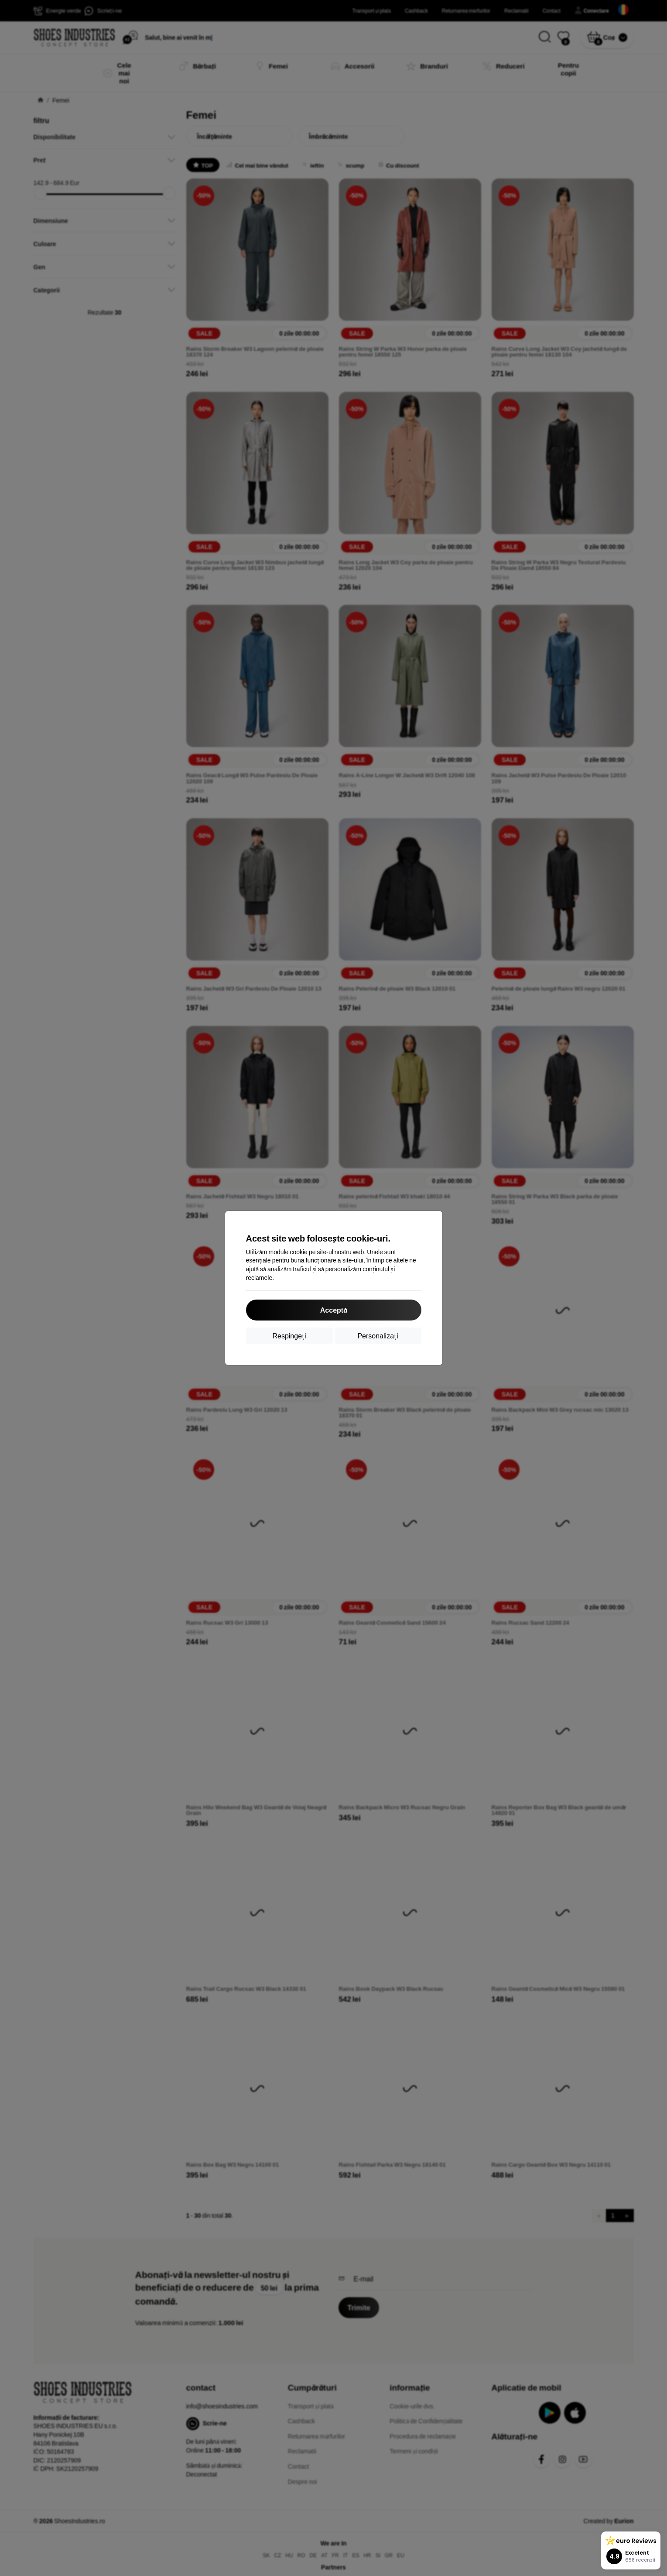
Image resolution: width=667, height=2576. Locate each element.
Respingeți (289, 1335)
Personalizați (377, 1335)
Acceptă (333, 1310)
